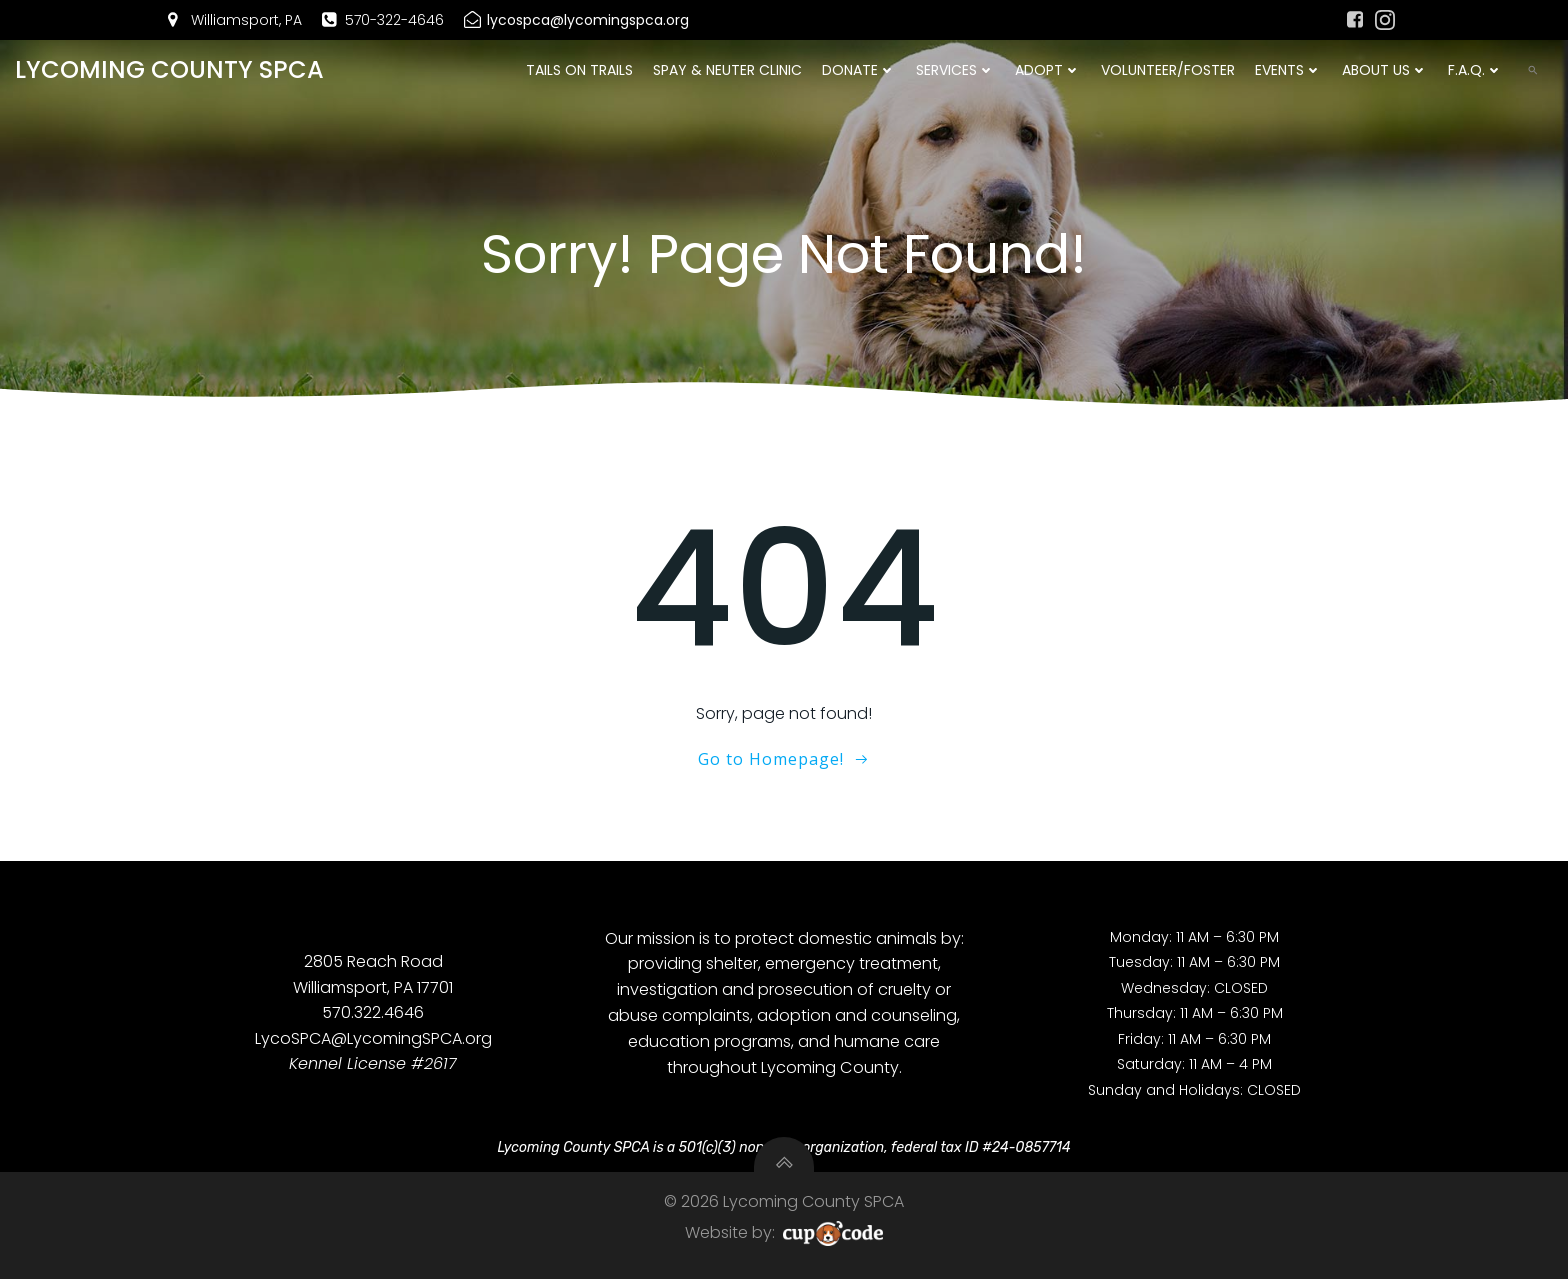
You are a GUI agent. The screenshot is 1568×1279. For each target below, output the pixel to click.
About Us (1385, 70)
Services (955, 70)
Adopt (1048, 70)
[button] (1533, 70)
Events (1288, 70)
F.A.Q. (1475, 70)
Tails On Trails (579, 70)
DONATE (859, 70)
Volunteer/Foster (1168, 70)
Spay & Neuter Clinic (727, 70)
